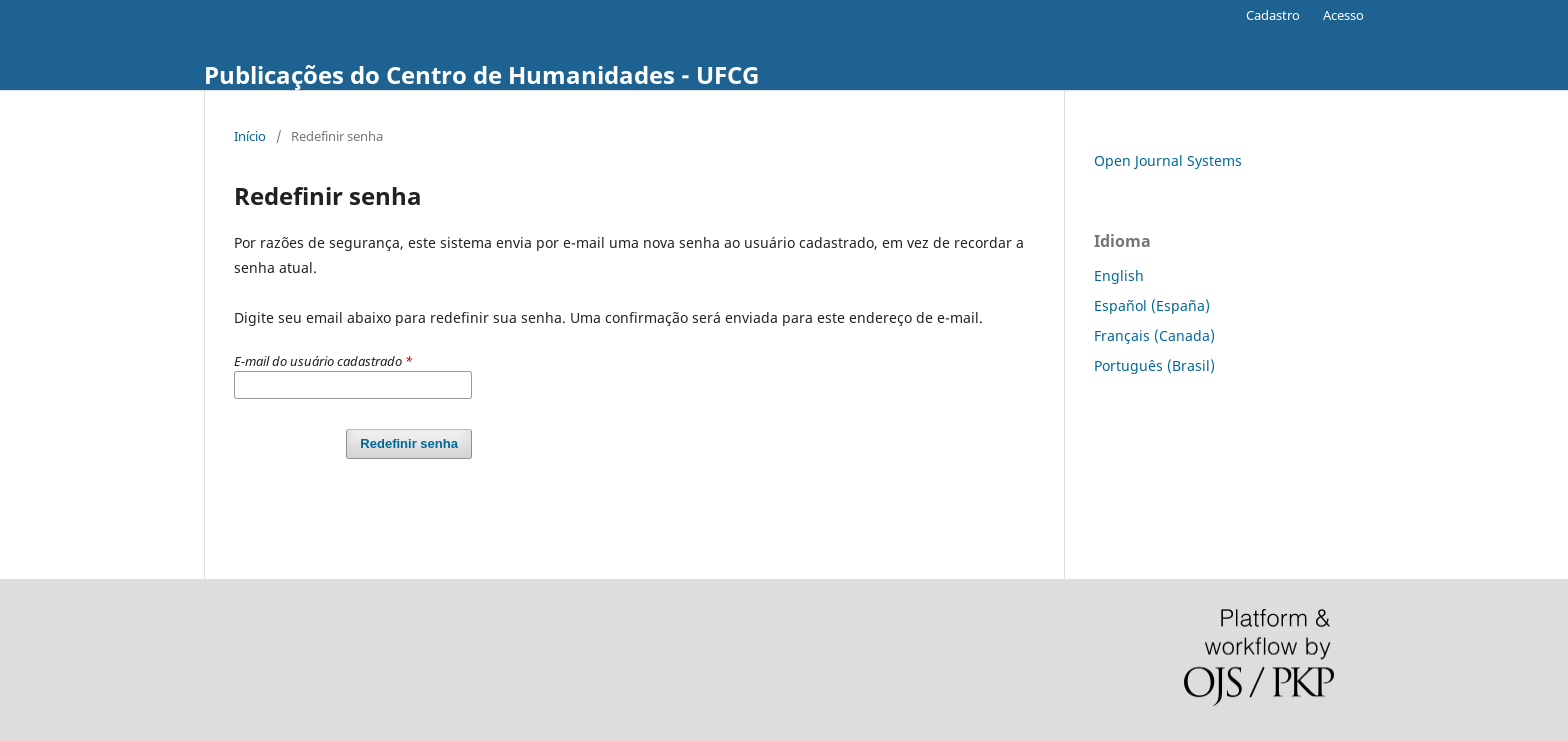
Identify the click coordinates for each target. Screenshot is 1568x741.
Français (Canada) (1154, 335)
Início (250, 136)
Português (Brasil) (1154, 365)
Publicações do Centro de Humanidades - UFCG (481, 74)
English (1119, 275)
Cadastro (1273, 15)
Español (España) (1152, 305)
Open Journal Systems (1168, 160)
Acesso (1343, 15)
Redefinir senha (409, 443)
